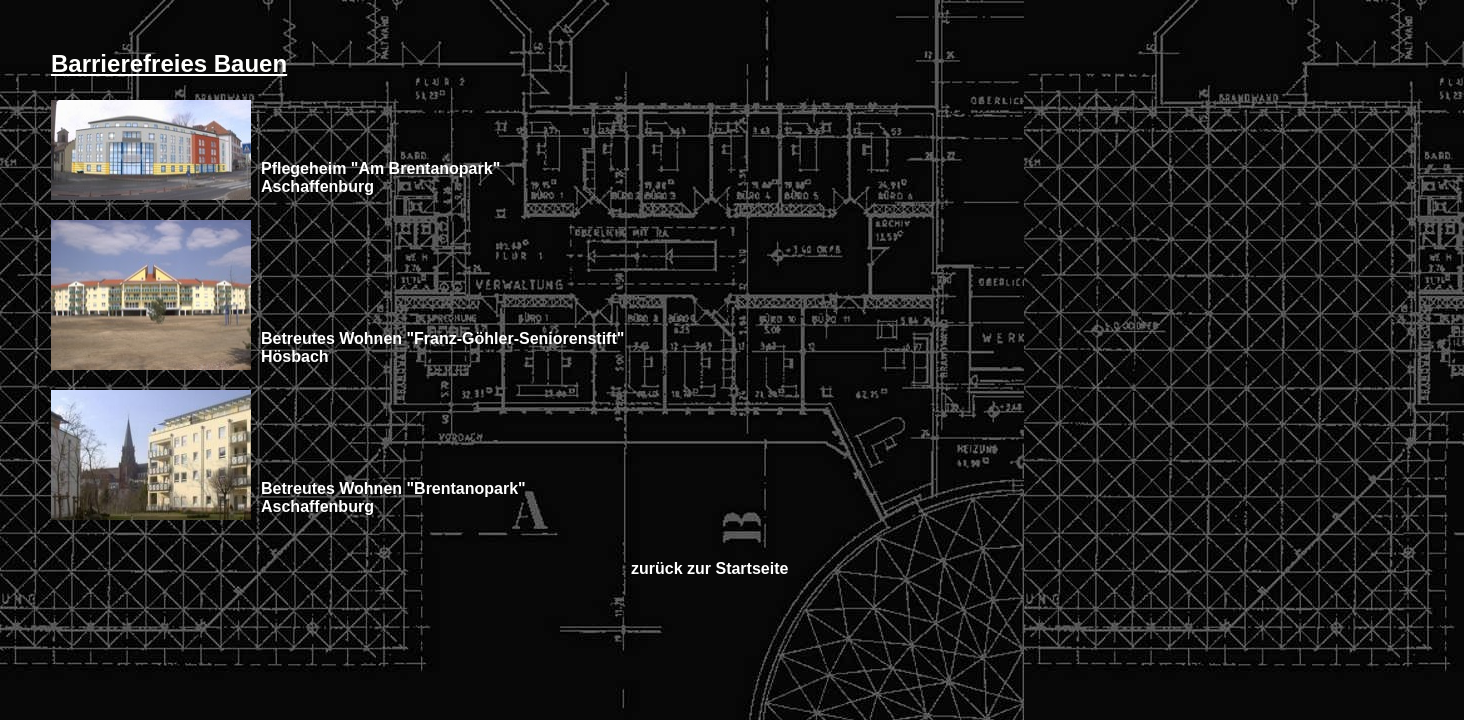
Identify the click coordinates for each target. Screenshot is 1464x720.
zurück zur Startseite (709, 568)
